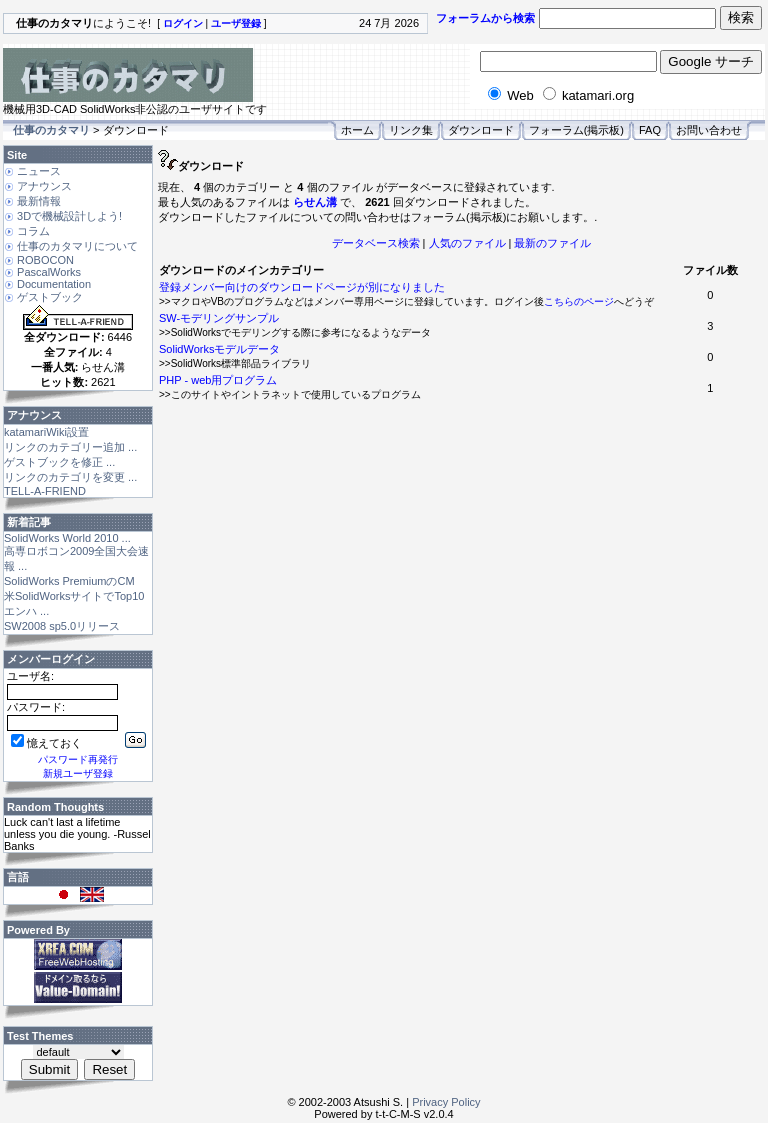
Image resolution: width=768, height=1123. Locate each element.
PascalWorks (49, 272)
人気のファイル (467, 243)
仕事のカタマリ (51, 130)
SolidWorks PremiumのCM (69, 581)
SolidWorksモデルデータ (219, 349)
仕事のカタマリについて (77, 246)
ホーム (357, 130)
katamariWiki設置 (46, 432)
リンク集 (411, 130)
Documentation (54, 284)
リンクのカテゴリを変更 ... (70, 477)
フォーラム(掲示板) (576, 130)
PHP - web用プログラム (218, 380)
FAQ (650, 130)
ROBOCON (45, 260)
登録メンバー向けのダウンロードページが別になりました (302, 287)
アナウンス (44, 186)
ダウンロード (481, 130)
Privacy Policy (446, 1102)
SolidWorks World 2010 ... (67, 538)
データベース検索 (376, 243)
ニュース (39, 171)
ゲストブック (50, 297)
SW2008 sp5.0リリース (62, 626)
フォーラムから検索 (485, 18)
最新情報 (39, 201)
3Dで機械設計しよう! (69, 216)
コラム (33, 231)
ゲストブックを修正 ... (59, 462)
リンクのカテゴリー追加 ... (70, 447)
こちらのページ (579, 301)
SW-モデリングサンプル (219, 318)
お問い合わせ (709, 130)
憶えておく (46, 743)
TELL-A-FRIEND (45, 491)
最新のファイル (552, 243)
